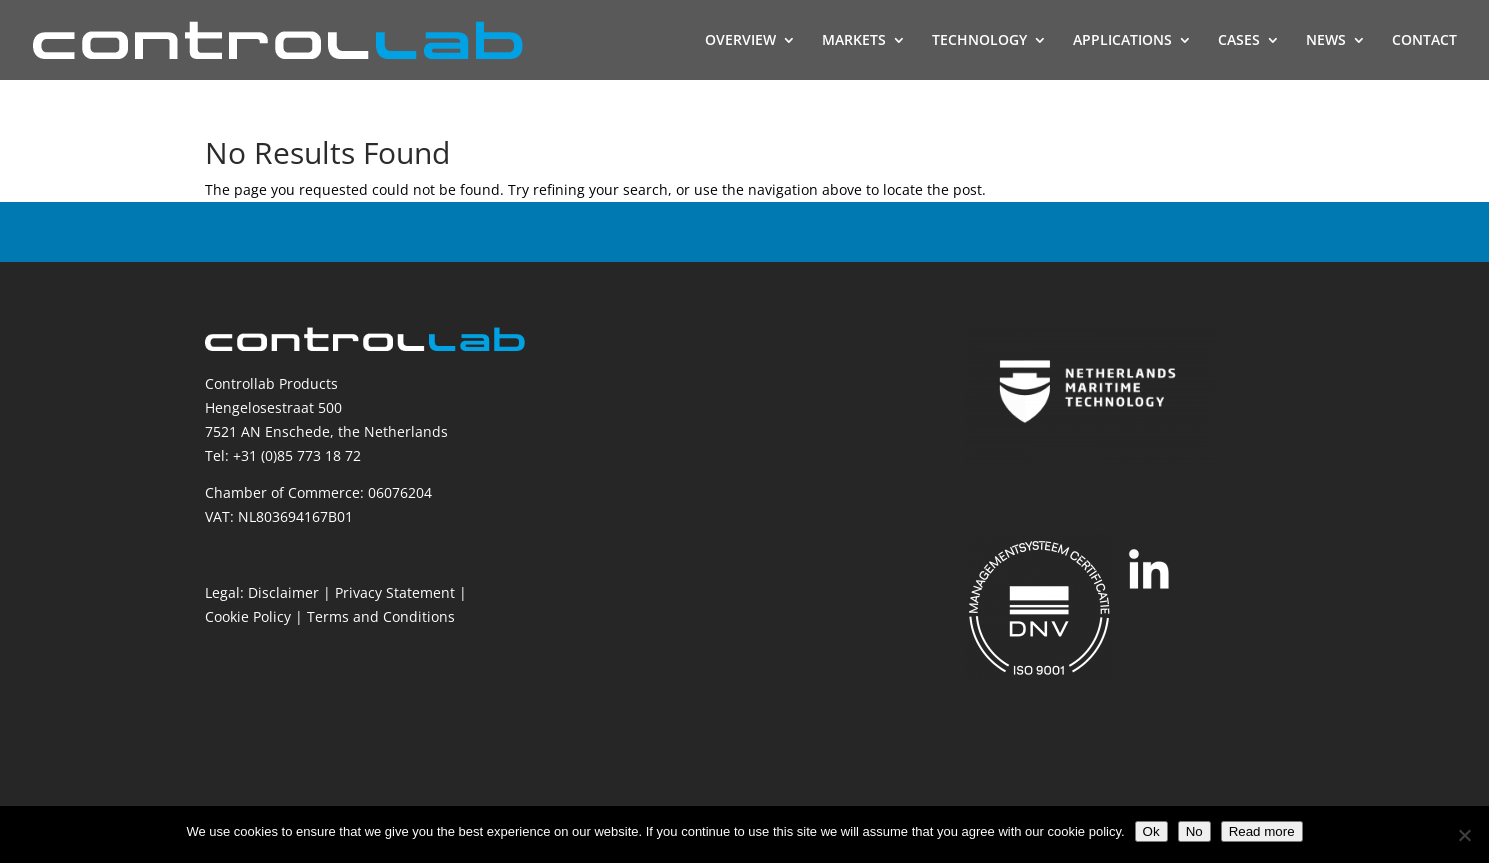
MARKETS (854, 41)
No (1194, 831)
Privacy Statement (395, 592)
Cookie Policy (248, 616)
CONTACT (1424, 41)
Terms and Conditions (381, 616)
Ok (1151, 831)
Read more (1262, 831)
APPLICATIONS (1122, 41)
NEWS (1326, 41)
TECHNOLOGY (979, 41)
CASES (1239, 41)
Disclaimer (283, 592)
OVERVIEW (740, 41)
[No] (1464, 835)
